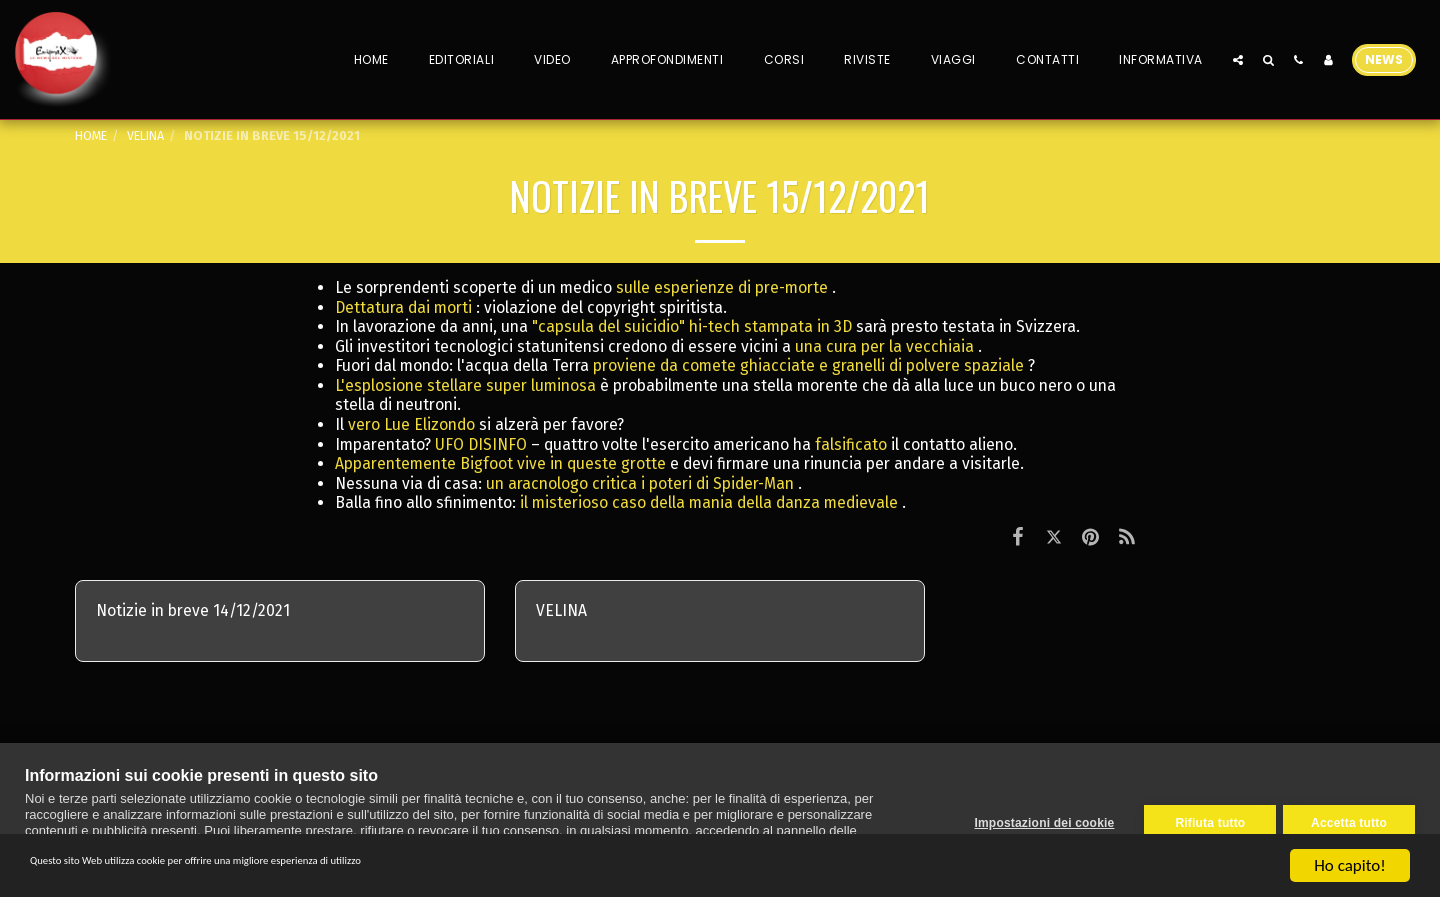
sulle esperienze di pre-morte (722, 287)
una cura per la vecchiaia (884, 346)
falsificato (851, 444)
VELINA (145, 135)
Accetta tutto (1349, 820)
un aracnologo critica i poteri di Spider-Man (640, 483)
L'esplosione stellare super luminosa (465, 385)
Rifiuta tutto (1203, 820)
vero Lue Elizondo (411, 424)
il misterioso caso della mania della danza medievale (709, 502)
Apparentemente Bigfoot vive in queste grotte (500, 463)
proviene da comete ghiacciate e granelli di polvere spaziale (808, 365)
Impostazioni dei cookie (1037, 820)
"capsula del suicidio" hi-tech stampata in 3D (692, 326)
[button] (1238, 59)
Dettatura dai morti (403, 307)
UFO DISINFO (481, 444)
